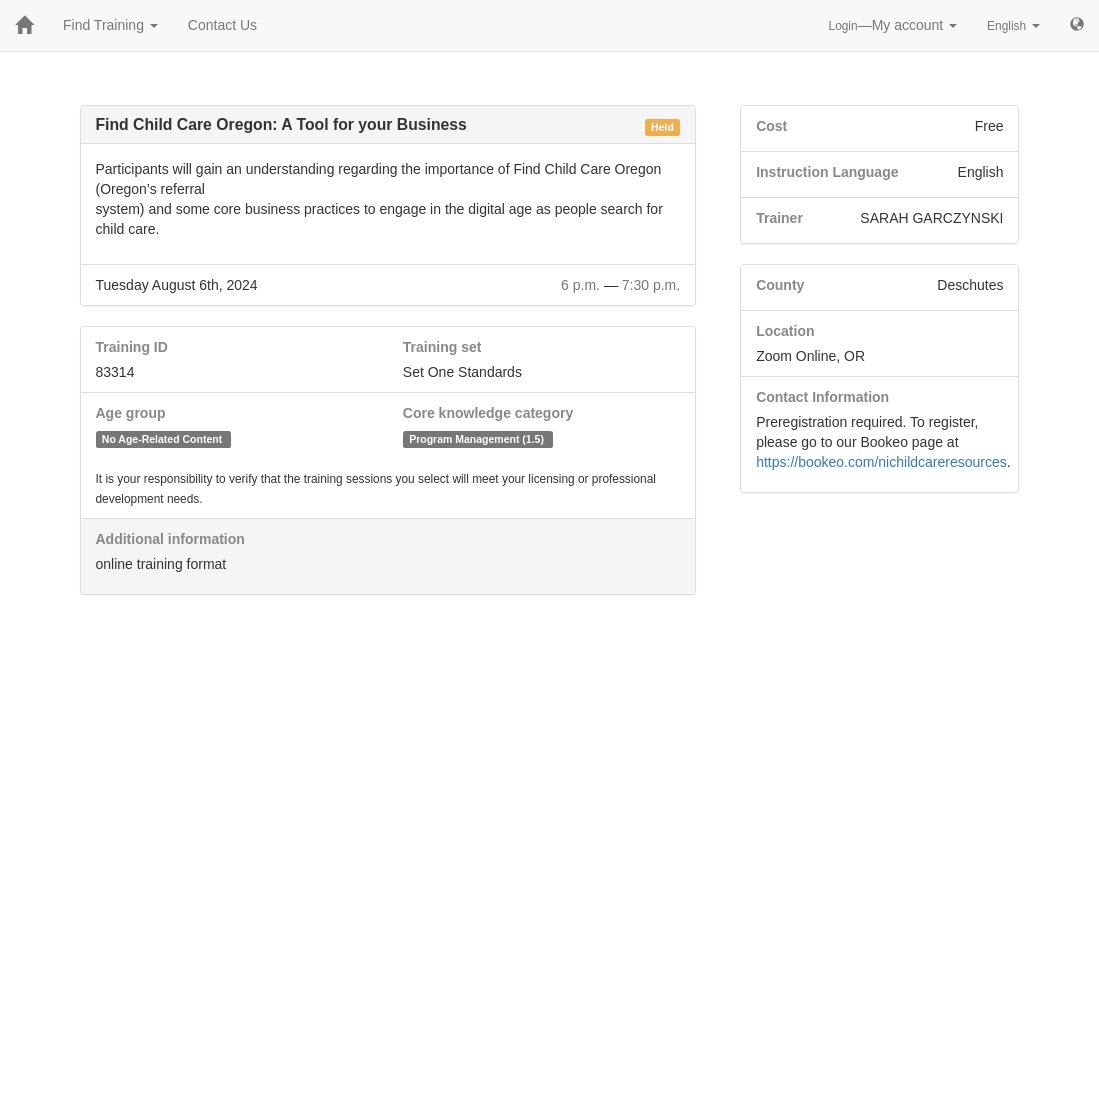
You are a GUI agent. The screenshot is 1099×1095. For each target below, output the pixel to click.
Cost (771, 126)
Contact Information (822, 397)
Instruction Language (827, 172)
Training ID (132, 347)
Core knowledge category (488, 413)
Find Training (110, 25)
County (780, 285)
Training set (442, 347)
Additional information (170, 539)
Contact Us (222, 25)
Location (785, 331)
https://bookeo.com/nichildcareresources (881, 462)
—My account (893, 25)
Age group (131, 413)
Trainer (779, 218)
